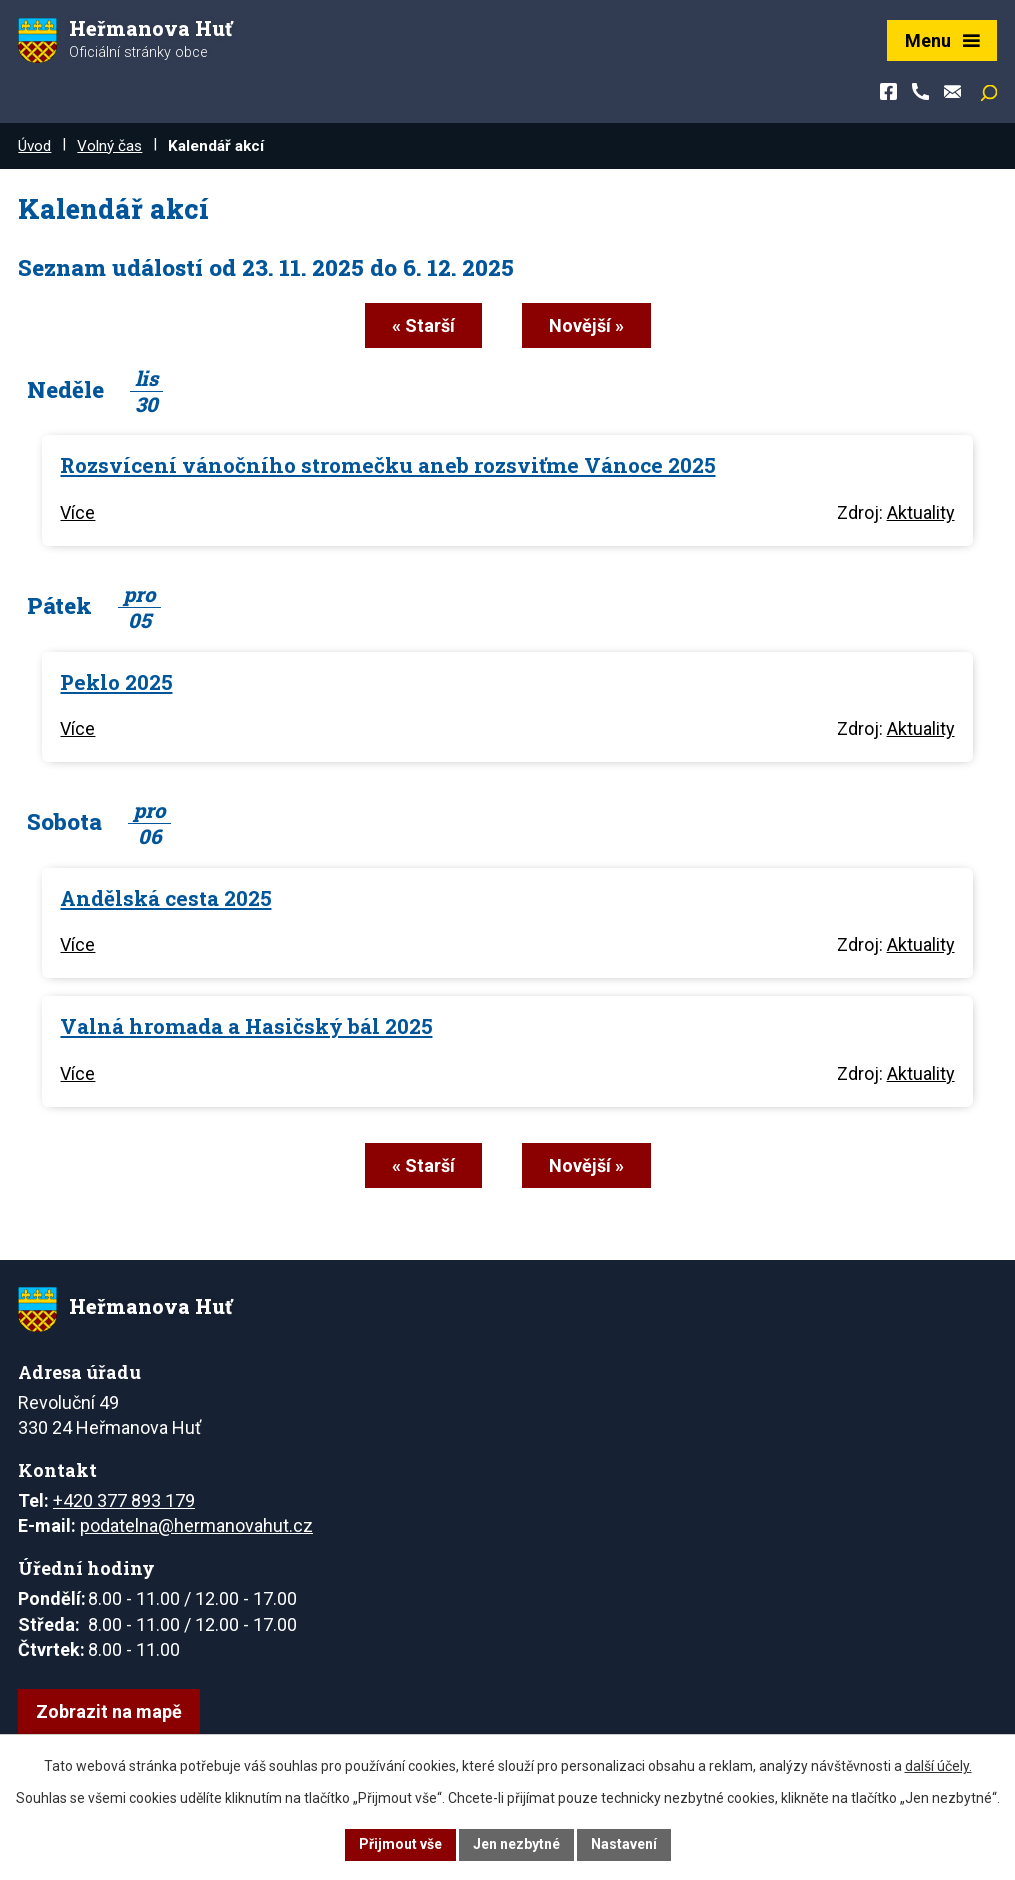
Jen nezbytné (516, 1844)
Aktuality (921, 512)
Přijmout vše (400, 1844)
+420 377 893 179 (124, 1500)
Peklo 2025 (116, 682)
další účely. (938, 1766)
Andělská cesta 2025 (165, 898)
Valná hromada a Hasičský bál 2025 (246, 1026)
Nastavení (624, 1844)
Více (77, 512)
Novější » (586, 325)
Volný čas (109, 146)
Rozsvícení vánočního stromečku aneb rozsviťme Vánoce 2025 (387, 465)
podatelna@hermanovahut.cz (196, 1525)
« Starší (423, 325)
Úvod (34, 146)
